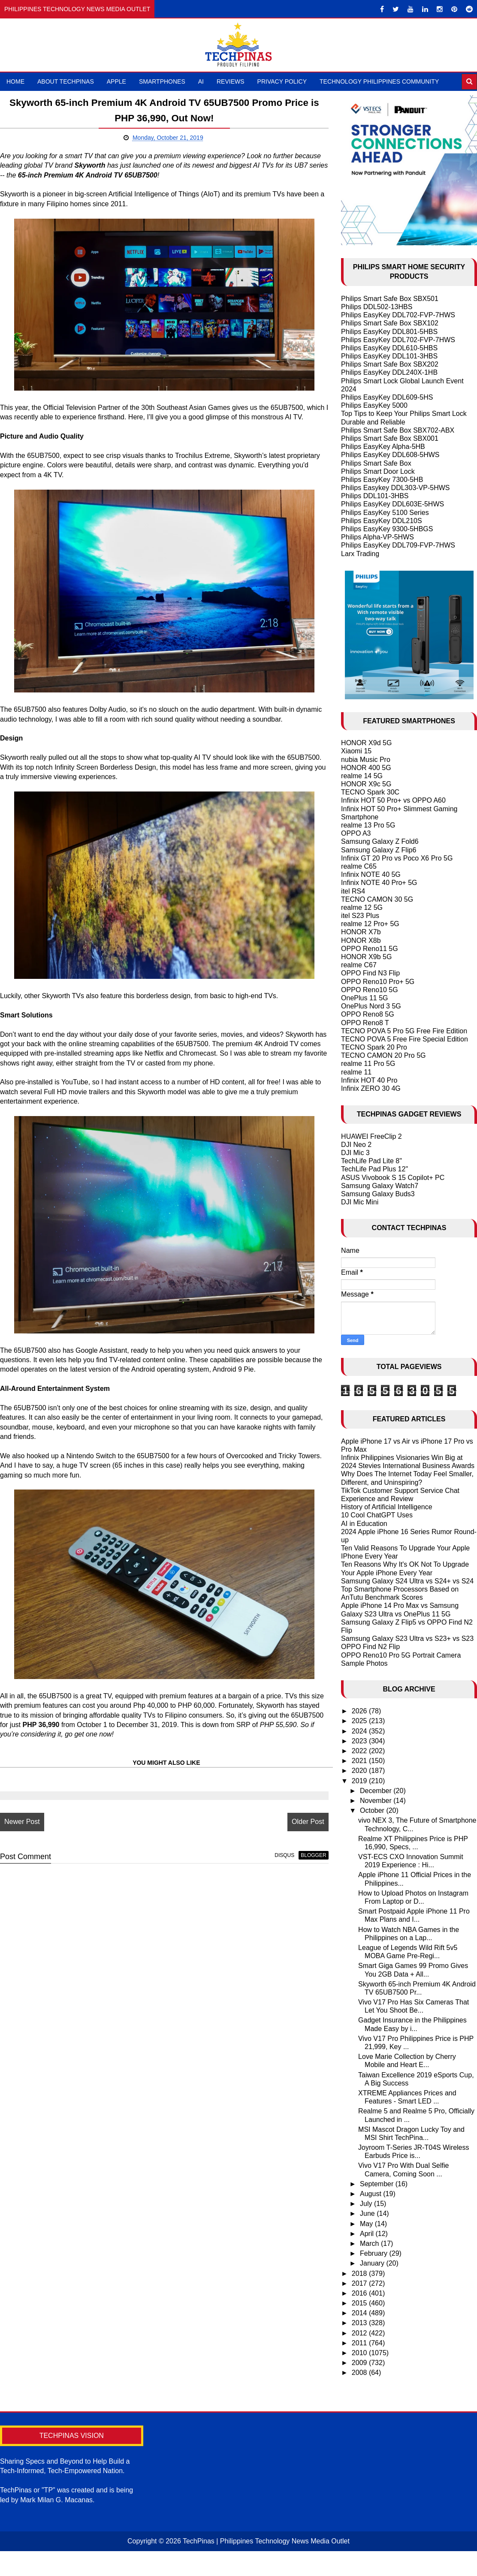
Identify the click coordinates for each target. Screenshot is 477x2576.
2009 (360, 2362)
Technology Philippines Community (379, 81)
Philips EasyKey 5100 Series (385, 512)
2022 (360, 1750)
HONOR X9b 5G (366, 956)
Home (15, 81)
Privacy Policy (282, 81)
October (373, 1810)
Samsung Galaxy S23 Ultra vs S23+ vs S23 (407, 1638)
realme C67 (359, 965)
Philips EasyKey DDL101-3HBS (389, 356)
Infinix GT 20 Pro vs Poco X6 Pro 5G (397, 858)
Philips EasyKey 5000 (374, 405)
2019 (360, 1781)
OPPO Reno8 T (365, 1022)
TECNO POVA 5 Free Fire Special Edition (404, 1039)
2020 (360, 1770)
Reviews (231, 81)
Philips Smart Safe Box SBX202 (389, 364)
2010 (360, 2352)
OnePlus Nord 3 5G (371, 1006)
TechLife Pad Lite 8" (371, 1161)
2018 (360, 2273)
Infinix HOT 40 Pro (369, 1080)
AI (201, 81)
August (371, 2193)
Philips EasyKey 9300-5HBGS (387, 529)
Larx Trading (360, 553)
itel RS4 (353, 891)
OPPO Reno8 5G (367, 1014)
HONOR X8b (360, 940)
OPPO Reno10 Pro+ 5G (377, 981)
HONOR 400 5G (366, 767)
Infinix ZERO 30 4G (371, 1088)
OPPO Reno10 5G (369, 989)
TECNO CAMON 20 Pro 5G (383, 1055)
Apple (116, 81)
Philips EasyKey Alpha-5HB (383, 446)
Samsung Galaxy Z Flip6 (378, 850)
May (367, 2223)
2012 (360, 2333)
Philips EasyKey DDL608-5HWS (390, 454)
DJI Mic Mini (359, 1202)
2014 (360, 2313)
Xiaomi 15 (356, 751)
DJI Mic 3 (355, 1152)
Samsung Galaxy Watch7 (379, 1185)
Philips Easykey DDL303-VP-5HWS (395, 487)
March (370, 2243)
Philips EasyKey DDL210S (381, 520)
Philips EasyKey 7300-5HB (382, 479)
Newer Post (22, 1831)
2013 (360, 2322)
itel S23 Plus (360, 915)
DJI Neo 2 (356, 1144)
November (376, 1800)
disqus (276, 1865)
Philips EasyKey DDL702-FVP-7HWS (398, 315)
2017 (360, 2283)
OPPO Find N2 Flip (370, 1646)
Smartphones (162, 81)
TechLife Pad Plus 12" (374, 1169)
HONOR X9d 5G (366, 742)
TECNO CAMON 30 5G (377, 899)
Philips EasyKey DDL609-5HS (387, 397)
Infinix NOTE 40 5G (371, 874)
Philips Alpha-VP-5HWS (377, 537)
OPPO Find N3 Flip (370, 973)
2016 (360, 2293)
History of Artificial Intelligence (386, 1507)
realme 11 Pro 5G (368, 1063)
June (368, 2213)
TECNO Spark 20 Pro (374, 1047)
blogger (304, 1865)
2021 (360, 1760)
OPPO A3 (356, 833)
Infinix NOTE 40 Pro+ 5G (379, 882)
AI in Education (364, 1523)
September (377, 2184)
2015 (360, 2303)
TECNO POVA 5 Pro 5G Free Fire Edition (404, 1031)
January (373, 2263)
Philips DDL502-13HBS (376, 306)
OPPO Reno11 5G (369, 948)
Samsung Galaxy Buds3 (378, 1194)
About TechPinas (65, 81)
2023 (360, 1741)
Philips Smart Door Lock (378, 471)
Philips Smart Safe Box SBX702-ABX (397, 430)
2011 (360, 2343)
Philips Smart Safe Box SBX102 (389, 323)
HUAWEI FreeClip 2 (371, 1136)
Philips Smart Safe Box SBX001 (389, 438)
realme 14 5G (362, 775)
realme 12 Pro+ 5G (370, 923)
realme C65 (359, 866)
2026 (360, 1711)
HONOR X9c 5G (366, 784)
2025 (360, 1720)
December (376, 1790)
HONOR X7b (360, 932)
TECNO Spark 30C (370, 792)
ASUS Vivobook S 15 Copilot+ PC (392, 1177)
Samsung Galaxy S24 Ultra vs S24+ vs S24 (407, 1581)
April (367, 2233)
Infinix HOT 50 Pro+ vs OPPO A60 (393, 800)
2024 (360, 1731)
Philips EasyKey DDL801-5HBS (389, 331)
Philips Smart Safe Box (376, 463)
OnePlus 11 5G (364, 998)
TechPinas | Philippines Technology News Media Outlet (266, 2541)
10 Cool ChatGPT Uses (377, 1515)
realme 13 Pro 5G (368, 825)
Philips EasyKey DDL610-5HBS (389, 348)
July (367, 2203)
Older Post (299, 1831)
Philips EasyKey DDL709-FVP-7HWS (398, 545)
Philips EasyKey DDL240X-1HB (389, 372)
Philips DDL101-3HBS (374, 496)
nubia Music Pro (365, 759)
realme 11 (356, 1072)
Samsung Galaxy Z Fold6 (380, 841)
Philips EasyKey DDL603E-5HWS (392, 504)
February (374, 2253)
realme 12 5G (362, 907)
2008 (360, 2372)
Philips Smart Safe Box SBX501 (389, 298)
